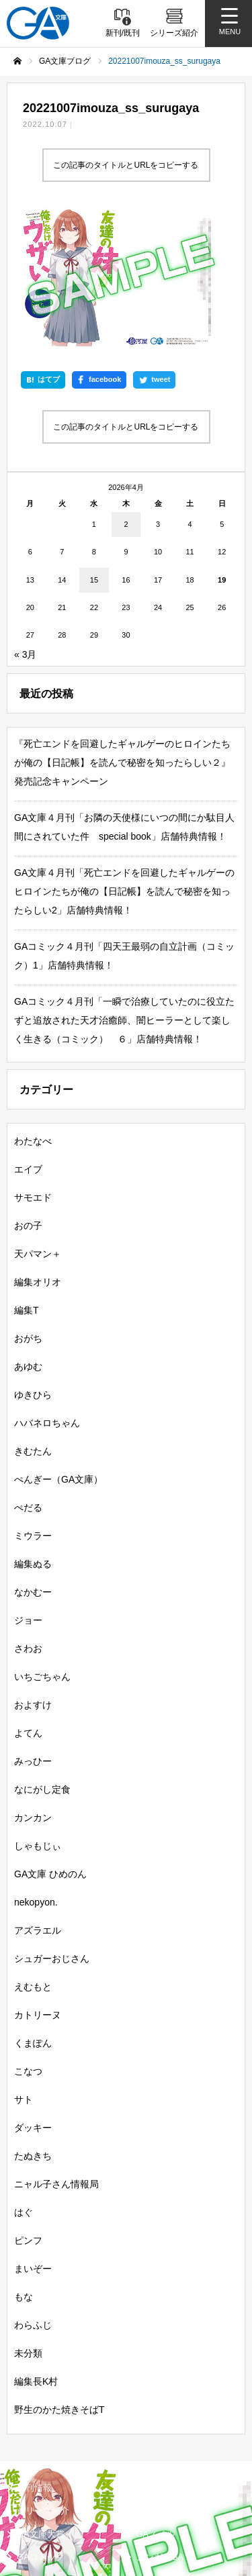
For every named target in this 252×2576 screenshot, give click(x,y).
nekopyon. (36, 1773)
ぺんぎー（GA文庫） (58, 1350)
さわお (28, 1519)
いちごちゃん (42, 1547)
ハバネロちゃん (47, 1294)
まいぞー (33, 2139)
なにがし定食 (42, 1660)
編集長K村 (36, 2252)
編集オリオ (37, 1153)
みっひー (33, 1632)
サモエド (33, 1068)
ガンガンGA (160, 2429)
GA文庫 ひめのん (50, 1745)
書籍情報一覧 (162, 2359)
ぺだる (28, 1378)
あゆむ (28, 1237)
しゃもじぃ (37, 1717)
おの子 (28, 1096)
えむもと (33, 1857)
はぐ (23, 2083)
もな (23, 2168)
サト (23, 1970)
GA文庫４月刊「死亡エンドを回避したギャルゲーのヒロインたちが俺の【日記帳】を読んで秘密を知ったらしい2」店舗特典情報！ (124, 762)
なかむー (33, 1463)
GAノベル (155, 2405)
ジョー (28, 1491)
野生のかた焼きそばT (59, 2280)
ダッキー (33, 1998)
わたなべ (33, 1012)
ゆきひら (33, 1265)
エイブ (28, 1040)
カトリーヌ (37, 1886)
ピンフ (28, 2111)
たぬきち (33, 2027)
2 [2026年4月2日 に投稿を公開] (126, 395)
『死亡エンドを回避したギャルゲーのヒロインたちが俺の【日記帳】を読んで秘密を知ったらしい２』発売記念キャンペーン (122, 633)
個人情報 (31, 2525)
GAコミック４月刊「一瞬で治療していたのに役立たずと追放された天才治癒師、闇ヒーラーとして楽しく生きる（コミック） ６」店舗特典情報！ (124, 891)
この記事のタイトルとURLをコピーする (125, 165)
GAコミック (41, 2429)
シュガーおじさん (51, 1829)
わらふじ (33, 2196)
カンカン (33, 1688)
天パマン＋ (37, 1125)
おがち (28, 1209)
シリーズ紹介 (43, 2382)
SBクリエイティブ (49, 2454)
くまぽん (33, 1914)
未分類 (28, 2224)
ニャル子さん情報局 (56, 2055)
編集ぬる (33, 1435)
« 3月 (25, 525)
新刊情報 (34, 2359)
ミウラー (33, 1406)
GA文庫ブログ (164, 2382)
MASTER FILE (161, 2490)
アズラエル (37, 1801)
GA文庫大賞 (41, 2405)
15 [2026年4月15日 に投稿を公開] (94, 451)
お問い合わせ (159, 2525)
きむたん (33, 1322)
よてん (28, 1604)
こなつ (28, 1942)
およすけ (33, 1576)
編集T (26, 1181)
